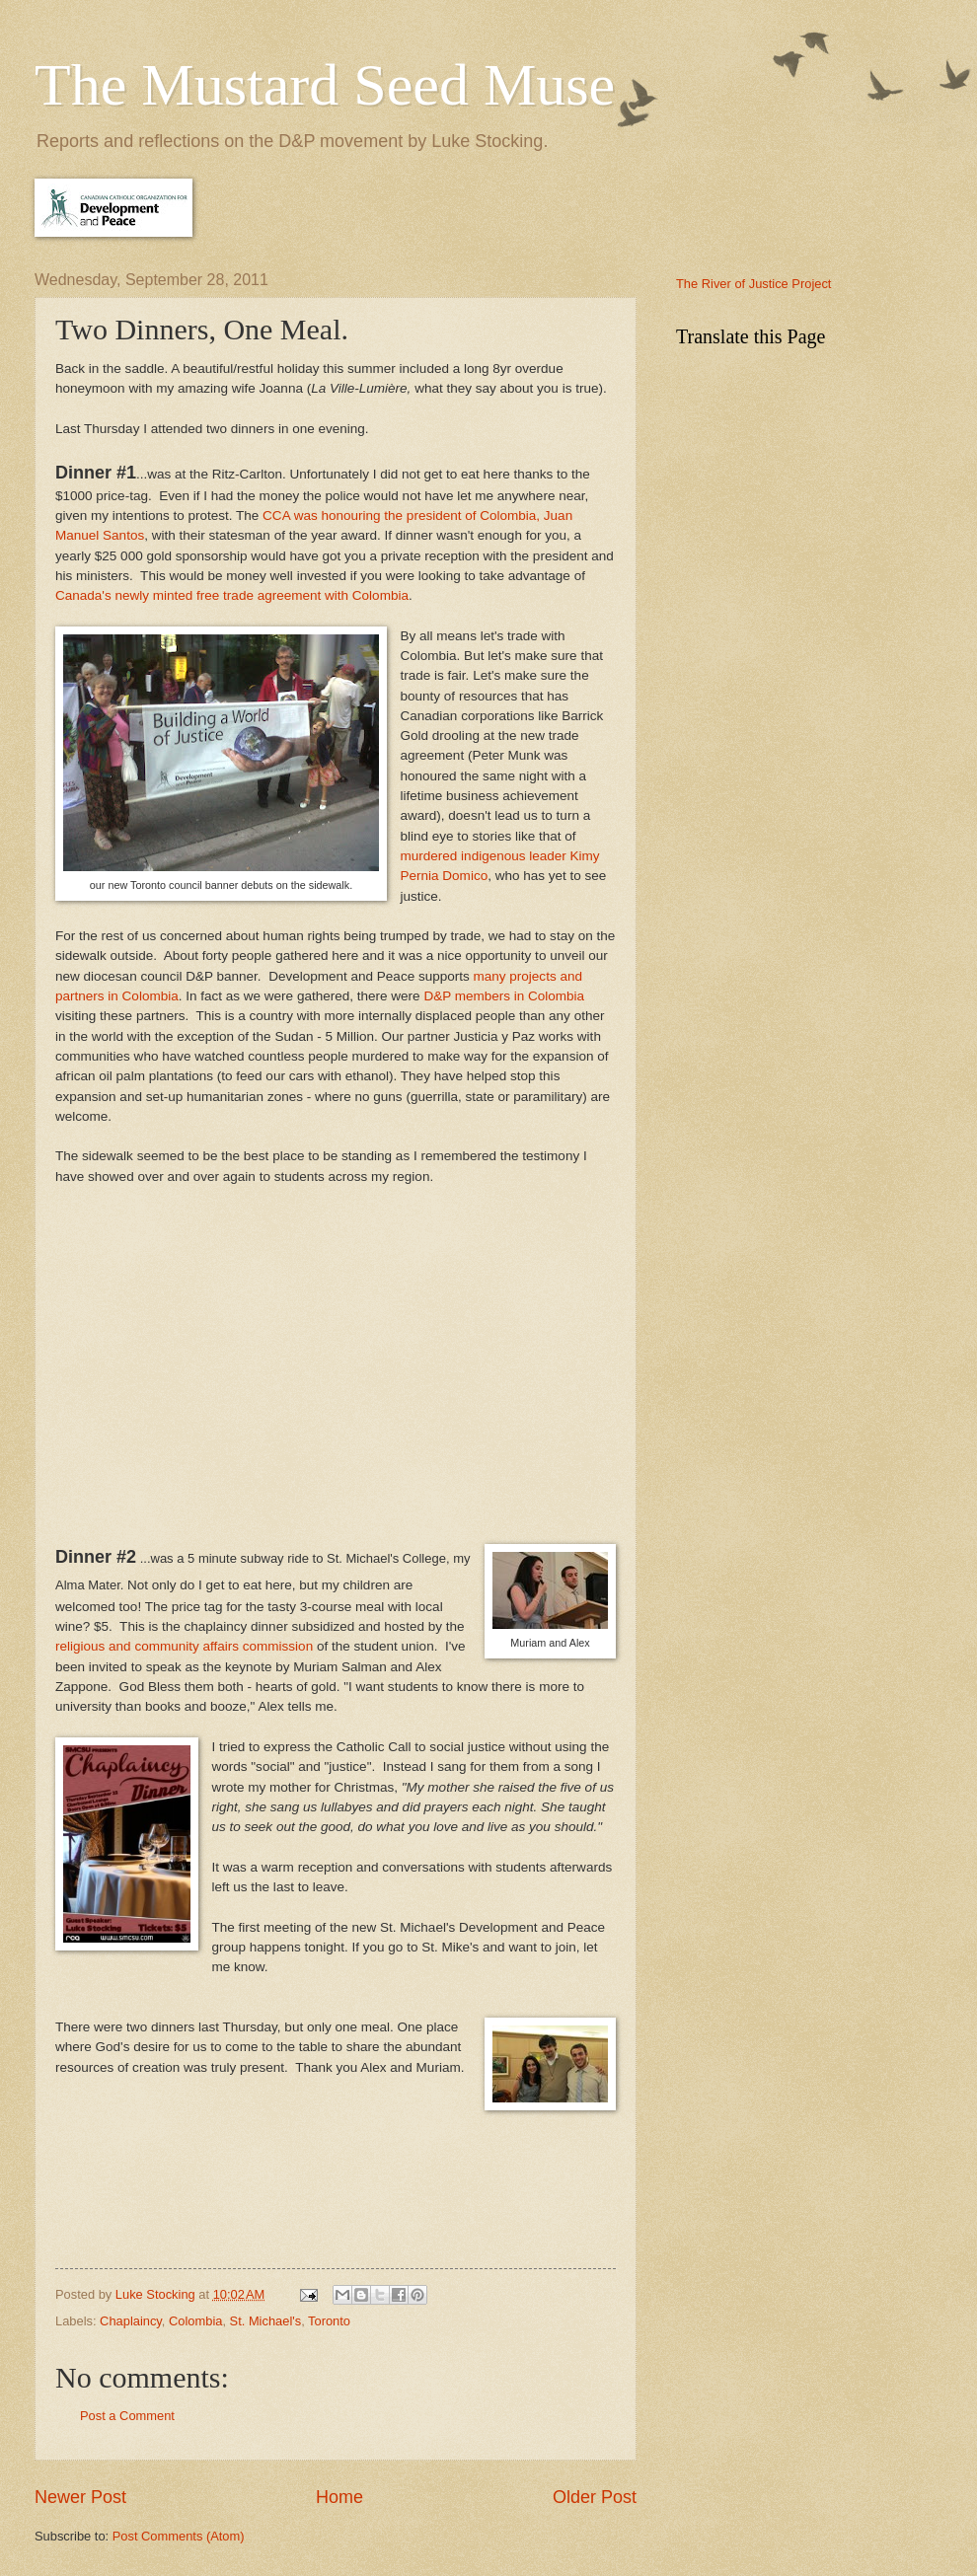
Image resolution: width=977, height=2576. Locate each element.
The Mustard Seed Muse (325, 84)
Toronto (329, 2321)
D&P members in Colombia (503, 996)
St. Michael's (266, 2321)
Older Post (595, 2497)
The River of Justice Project (753, 283)
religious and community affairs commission (184, 1646)
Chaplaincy (131, 2321)
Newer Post (80, 2497)
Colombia (195, 2321)
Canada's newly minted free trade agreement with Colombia (232, 595)
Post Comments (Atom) (179, 2536)
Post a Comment (127, 2415)
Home (339, 2497)
